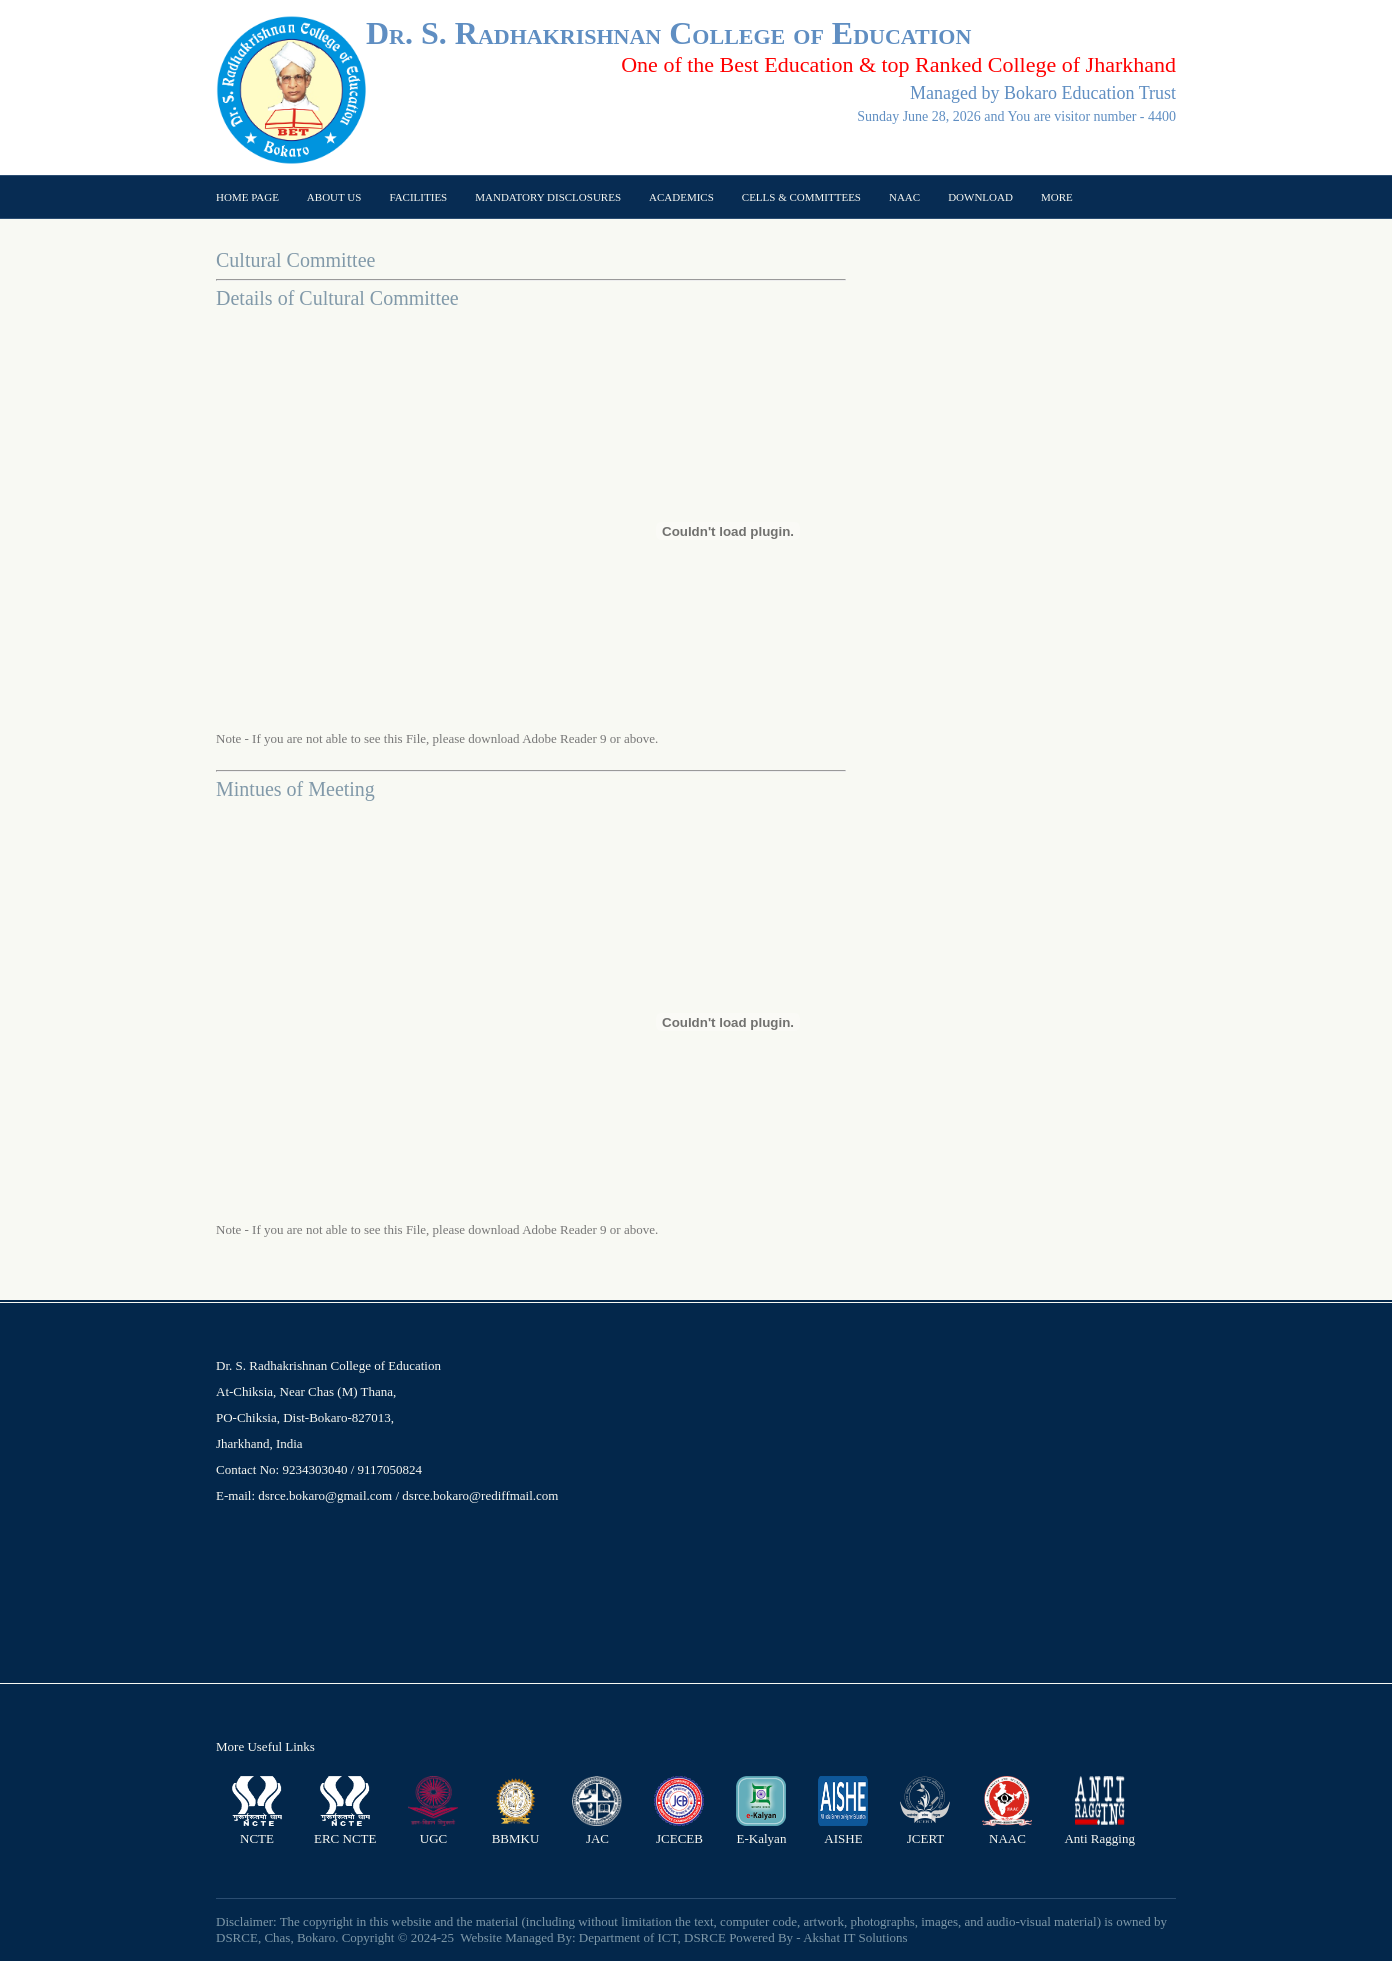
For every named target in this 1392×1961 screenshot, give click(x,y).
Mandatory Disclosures (548, 197)
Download (980, 197)
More (1057, 197)
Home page (247, 197)
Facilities (418, 197)
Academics (681, 197)
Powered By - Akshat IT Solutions (818, 1937)
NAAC (904, 197)
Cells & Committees (801, 197)
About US (334, 197)
